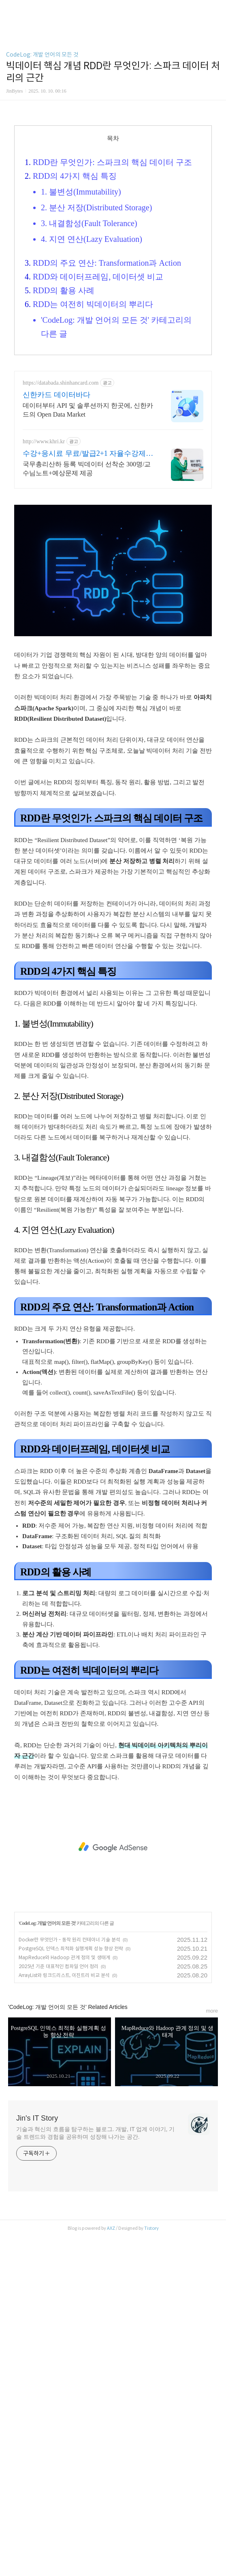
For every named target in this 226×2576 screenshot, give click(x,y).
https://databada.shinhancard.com (60, 609)
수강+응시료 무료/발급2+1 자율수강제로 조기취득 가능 (88, 680)
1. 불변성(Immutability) (81, 418)
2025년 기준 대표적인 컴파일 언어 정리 (58, 2306)
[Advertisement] (113, 91)
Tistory (151, 2568)
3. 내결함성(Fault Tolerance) (89, 449)
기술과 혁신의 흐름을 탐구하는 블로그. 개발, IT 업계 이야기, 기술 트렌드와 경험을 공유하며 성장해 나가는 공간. (95, 2473)
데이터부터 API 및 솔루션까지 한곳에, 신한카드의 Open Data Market (88, 636)
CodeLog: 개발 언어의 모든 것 (42, 167)
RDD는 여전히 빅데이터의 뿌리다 (93, 530)
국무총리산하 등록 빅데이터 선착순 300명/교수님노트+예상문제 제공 (87, 695)
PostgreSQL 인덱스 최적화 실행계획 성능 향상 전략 (71, 2288)
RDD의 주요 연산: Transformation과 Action (107, 489)
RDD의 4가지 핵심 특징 (75, 402)
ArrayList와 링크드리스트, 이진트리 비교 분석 (64, 2315)
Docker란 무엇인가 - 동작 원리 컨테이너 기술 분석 (69, 2279)
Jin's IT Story (37, 2458)
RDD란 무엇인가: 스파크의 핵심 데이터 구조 (112, 388)
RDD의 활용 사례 (63, 516)
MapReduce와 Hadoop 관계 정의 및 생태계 (64, 2297)
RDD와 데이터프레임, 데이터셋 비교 (98, 503)
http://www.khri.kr (44, 668)
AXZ (111, 2568)
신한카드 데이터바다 (56, 621)
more (212, 2350)
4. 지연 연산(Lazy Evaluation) (91, 465)
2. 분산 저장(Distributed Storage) (96, 434)
